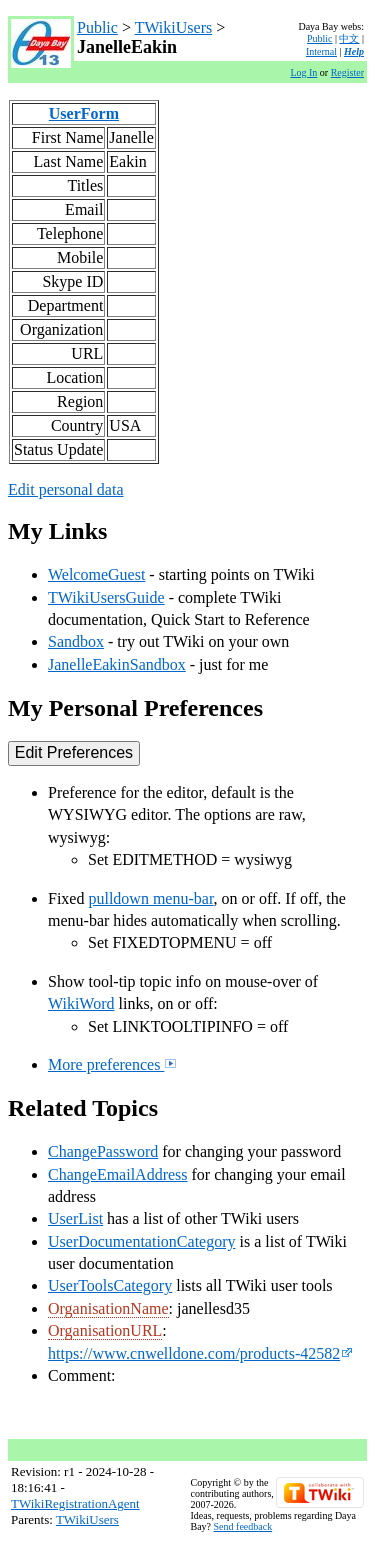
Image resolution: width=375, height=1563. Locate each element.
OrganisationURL (105, 1330)
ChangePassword (103, 1151)
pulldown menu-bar (150, 898)
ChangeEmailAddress (118, 1174)
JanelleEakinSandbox (117, 664)
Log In (303, 72)
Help (354, 51)
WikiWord (81, 1003)
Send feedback (243, 1526)
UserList (75, 1218)
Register (347, 72)
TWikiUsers (174, 27)
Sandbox (76, 641)
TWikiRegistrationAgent (75, 1503)
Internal (321, 51)
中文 (349, 38)
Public (97, 27)
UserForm (84, 113)
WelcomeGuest (96, 574)
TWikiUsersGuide (106, 597)
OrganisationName (108, 1308)
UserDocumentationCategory (142, 1241)
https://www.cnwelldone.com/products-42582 (200, 1353)
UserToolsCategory (110, 1285)
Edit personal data (66, 489)
